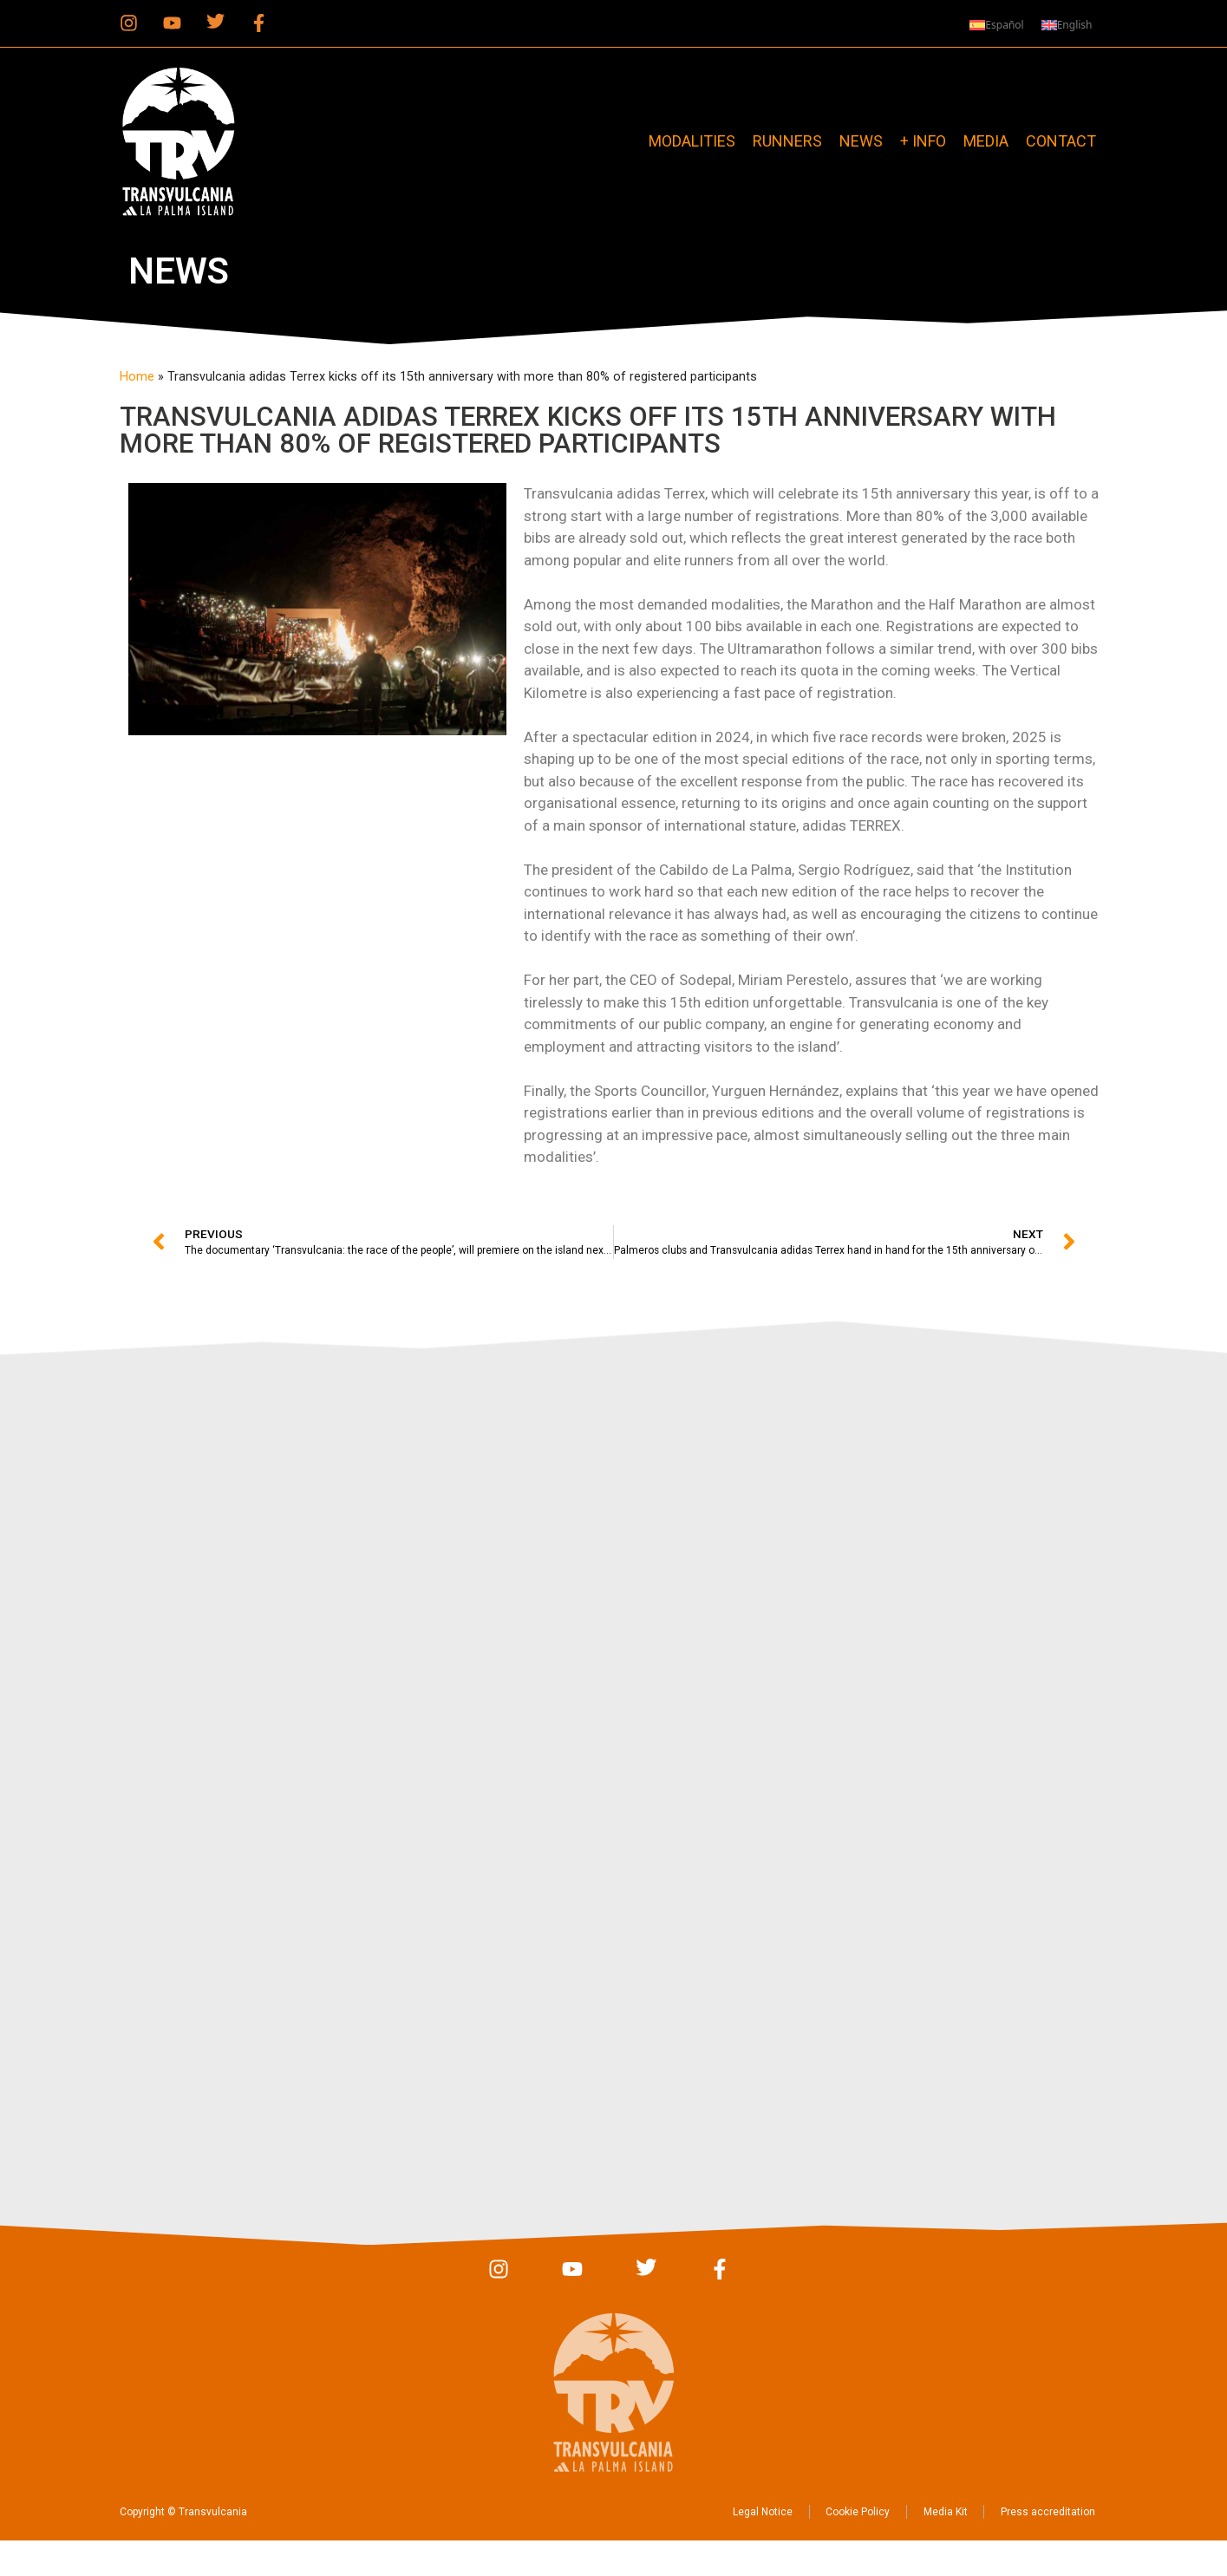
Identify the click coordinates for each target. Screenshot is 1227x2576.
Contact (1061, 141)
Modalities (692, 141)
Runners (787, 141)
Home (137, 376)
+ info (923, 141)
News (861, 141)
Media (985, 141)
